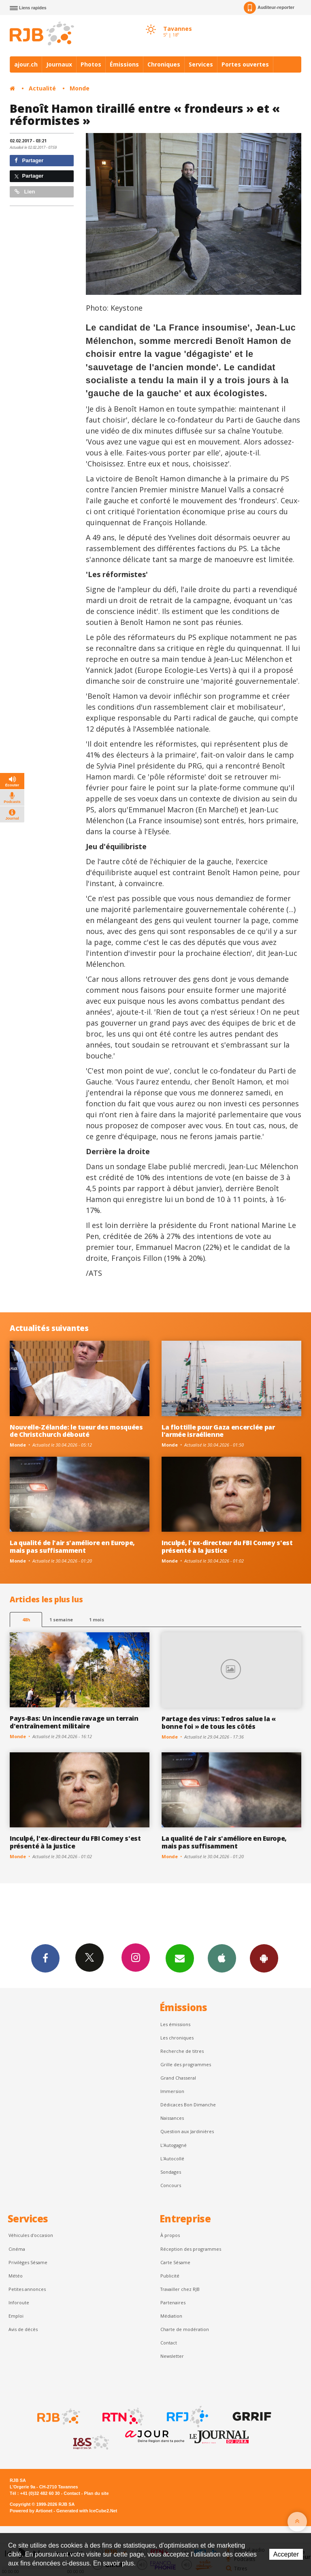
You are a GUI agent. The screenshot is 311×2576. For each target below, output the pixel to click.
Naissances (172, 2118)
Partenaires (172, 2302)
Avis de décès (23, 2329)
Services (201, 64)
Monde (79, 88)
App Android (264, 1958)
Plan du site (96, 2493)
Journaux (59, 64)
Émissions (124, 64)
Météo (16, 2275)
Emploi (16, 2315)
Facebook (45, 1958)
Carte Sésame (175, 2262)
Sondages (170, 2172)
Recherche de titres (182, 2051)
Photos (91, 64)
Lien (25, 192)
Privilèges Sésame (28, 2262)
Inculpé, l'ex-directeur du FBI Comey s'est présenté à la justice (227, 1546)
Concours (170, 2185)
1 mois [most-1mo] (96, 1619)
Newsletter (172, 2356)
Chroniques (163, 64)
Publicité (169, 2275)
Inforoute (19, 2302)
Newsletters (180, 1958)
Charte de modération (184, 2329)
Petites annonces (27, 2289)
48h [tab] (26, 1619)
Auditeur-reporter (269, 8)
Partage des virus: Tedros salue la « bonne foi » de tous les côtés (219, 1722)
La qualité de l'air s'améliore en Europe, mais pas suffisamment (72, 1546)
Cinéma (17, 2249)
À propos (170, 2235)
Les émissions (175, 2024)
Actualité (42, 88)
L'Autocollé (172, 2158)
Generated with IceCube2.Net (86, 2510)
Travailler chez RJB (180, 2289)
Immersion (172, 2091)
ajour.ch (26, 64)
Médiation (171, 2315)
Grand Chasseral (178, 2077)
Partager (29, 160)
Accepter (286, 2554)
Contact (168, 2342)
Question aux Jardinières (187, 2131)
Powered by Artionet (31, 2510)
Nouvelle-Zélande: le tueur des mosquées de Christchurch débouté (76, 1431)
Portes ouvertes (245, 64)
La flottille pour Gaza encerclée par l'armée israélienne (218, 1431)
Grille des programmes (185, 2064)
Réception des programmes (190, 2249)
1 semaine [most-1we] (61, 1619)
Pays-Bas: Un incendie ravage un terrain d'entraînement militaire (74, 1722)
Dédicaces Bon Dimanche (188, 2104)
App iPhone (222, 1958)
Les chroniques (177, 2037)
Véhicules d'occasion (31, 2235)
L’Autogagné (173, 2145)
